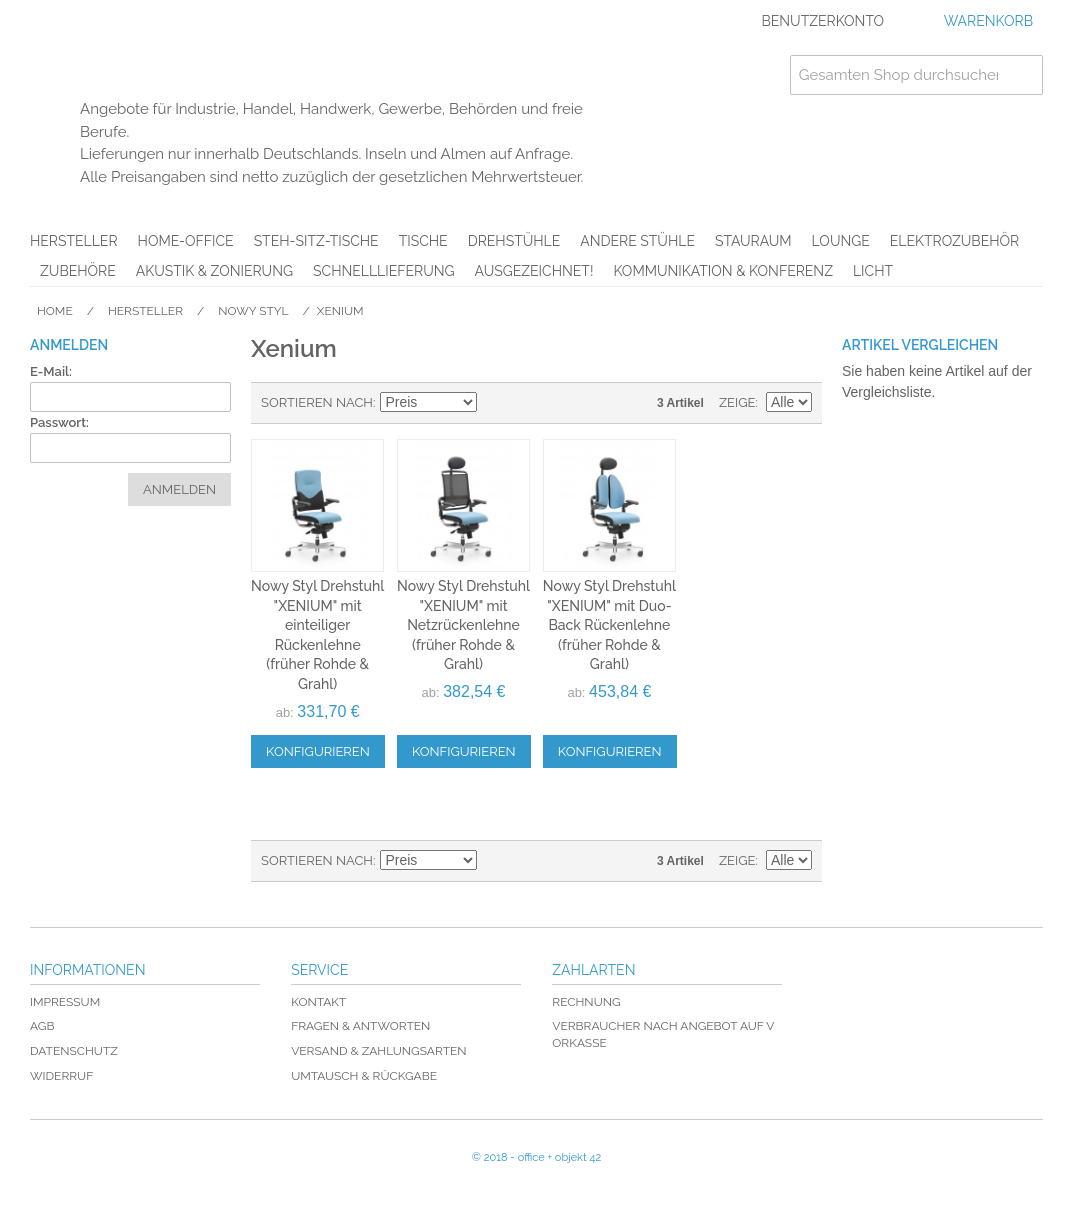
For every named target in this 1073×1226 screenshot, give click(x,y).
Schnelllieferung (384, 271)
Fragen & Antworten (360, 1026)
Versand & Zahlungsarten (378, 1051)
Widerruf (61, 1076)
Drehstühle (514, 241)
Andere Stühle (637, 241)
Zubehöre (78, 271)
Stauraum (753, 241)
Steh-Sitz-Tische (316, 241)
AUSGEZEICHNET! (534, 271)
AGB (42, 1026)
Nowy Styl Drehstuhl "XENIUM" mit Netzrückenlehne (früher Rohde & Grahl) (463, 625)
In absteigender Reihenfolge (495, 403)
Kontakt (318, 1002)
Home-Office (186, 241)
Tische (423, 241)
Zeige (737, 402)
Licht (873, 271)
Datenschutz (74, 1051)
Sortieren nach (317, 402)
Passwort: (59, 422)
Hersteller (74, 241)
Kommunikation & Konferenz (723, 271)
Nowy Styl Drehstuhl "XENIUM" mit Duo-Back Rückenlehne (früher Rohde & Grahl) (609, 625)
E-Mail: (51, 371)
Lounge (841, 241)
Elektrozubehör (954, 241)
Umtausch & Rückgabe (364, 1076)
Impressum (65, 1002)
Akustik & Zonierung (214, 271)
